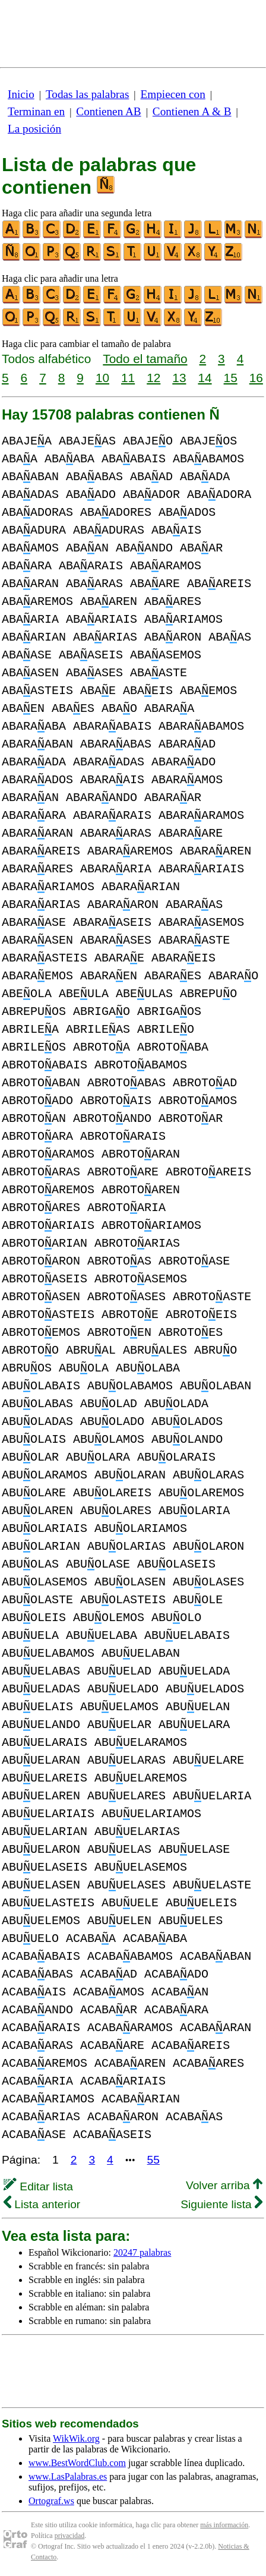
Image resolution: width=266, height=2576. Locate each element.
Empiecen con (173, 94)
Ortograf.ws (51, 2501)
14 (204, 377)
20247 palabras (142, 2252)
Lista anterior (42, 2204)
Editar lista (38, 2186)
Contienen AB (108, 111)
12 (153, 377)
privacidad (70, 2535)
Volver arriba (224, 2185)
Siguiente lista (221, 2204)
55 (153, 2160)
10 (102, 377)
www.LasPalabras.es (67, 2476)
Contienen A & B (192, 111)
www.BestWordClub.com (77, 2463)
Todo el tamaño (145, 358)
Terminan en (36, 111)
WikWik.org (76, 2438)
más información (224, 2525)
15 (231, 377)
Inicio (21, 94)
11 (128, 377)
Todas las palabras (87, 94)
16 (256, 377)
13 (179, 377)
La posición (34, 128)
